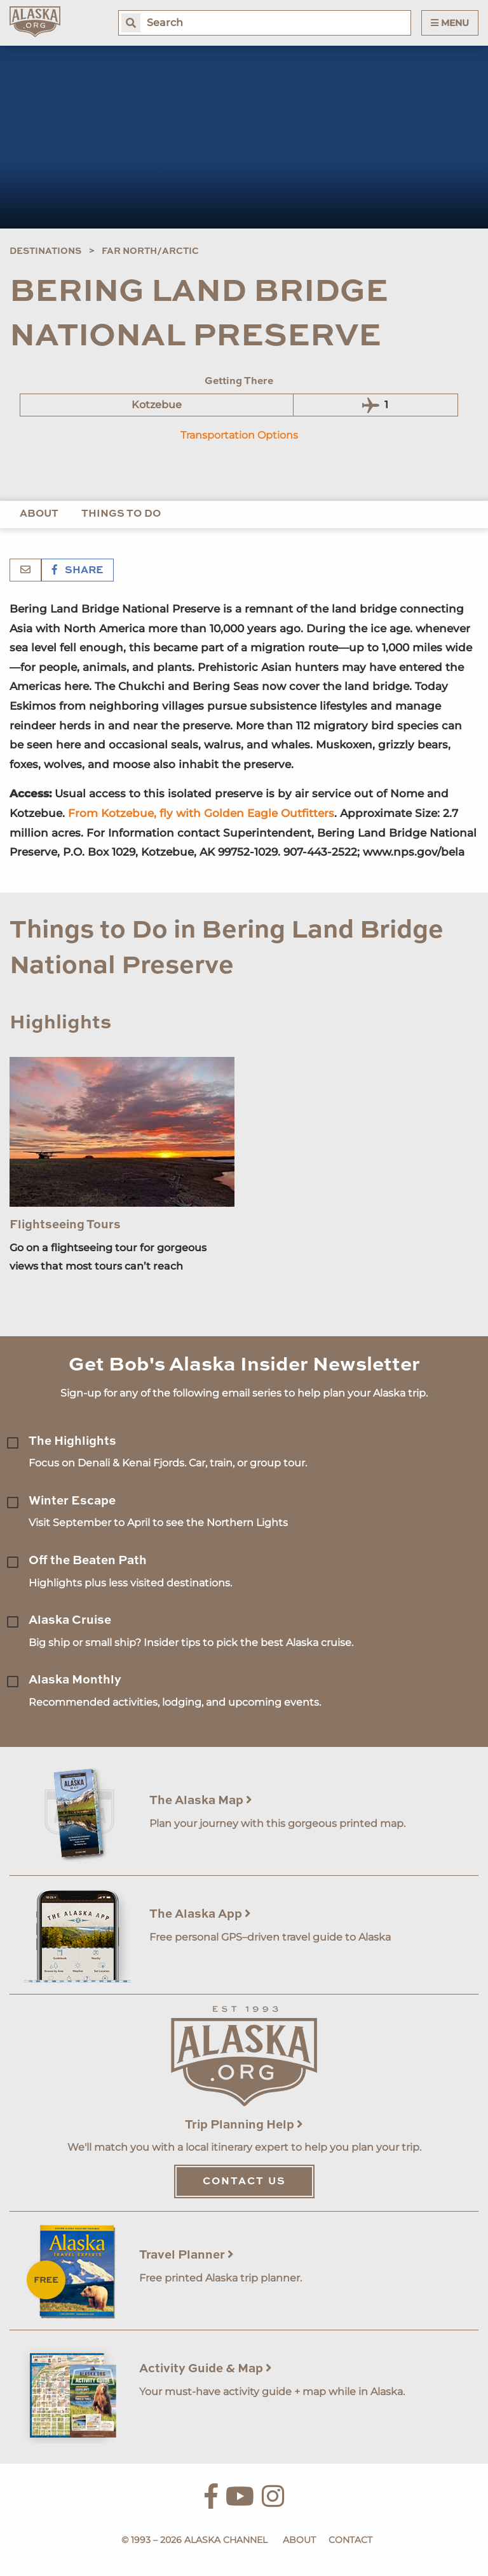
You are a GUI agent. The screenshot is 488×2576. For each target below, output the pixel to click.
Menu (450, 23)
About (39, 514)
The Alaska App (200, 1914)
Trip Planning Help (244, 2125)
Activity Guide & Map (205, 2369)
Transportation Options (239, 435)
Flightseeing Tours (65, 1225)
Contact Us (244, 2182)
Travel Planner (186, 2255)
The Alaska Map (200, 1801)
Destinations (45, 251)
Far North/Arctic (150, 251)
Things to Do (121, 514)
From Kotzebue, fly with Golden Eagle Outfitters (201, 813)
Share (77, 571)
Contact (350, 2540)
